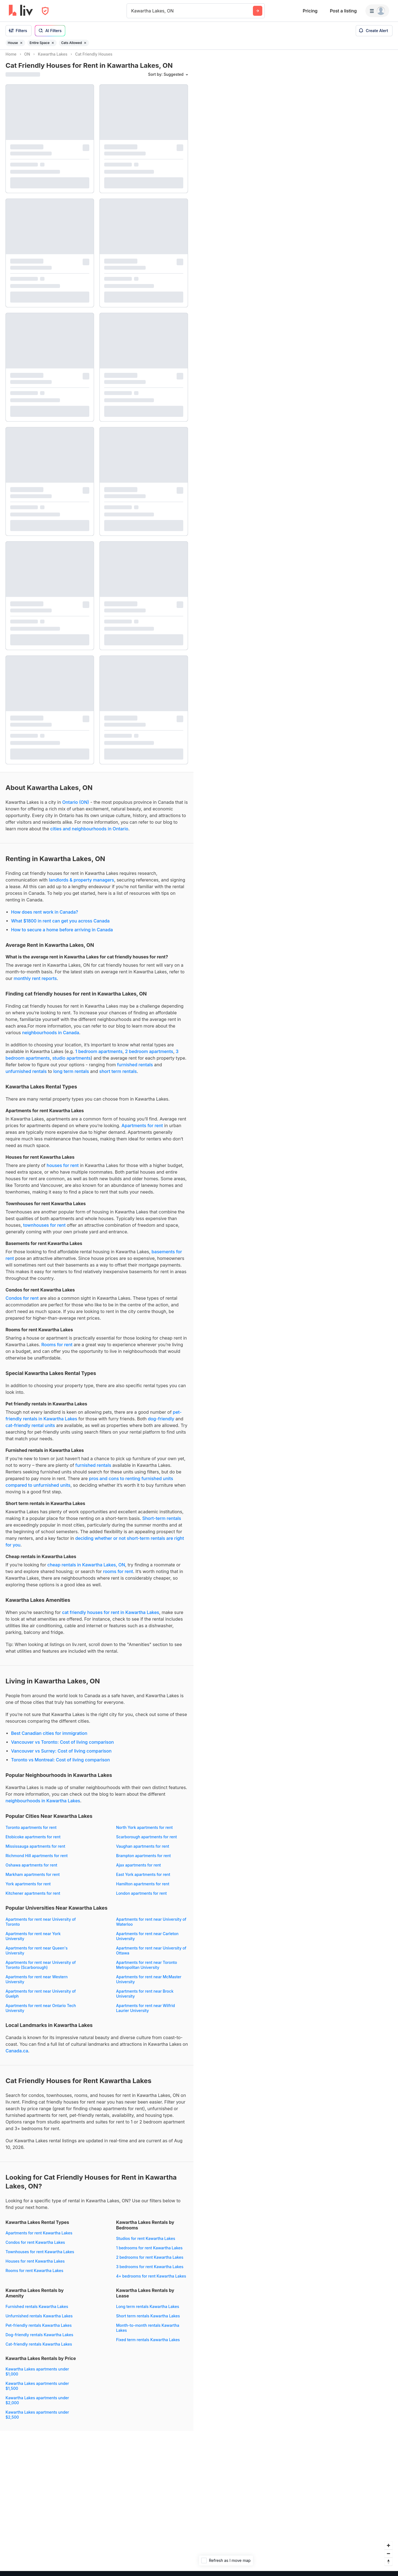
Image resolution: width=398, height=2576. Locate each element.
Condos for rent (22, 1303)
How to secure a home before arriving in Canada (62, 934)
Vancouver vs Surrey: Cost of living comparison (61, 1756)
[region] (295, 1313)
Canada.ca (17, 2055)
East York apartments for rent (143, 1879)
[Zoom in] (388, 2550)
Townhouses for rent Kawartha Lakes (40, 2256)
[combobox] (132, 11)
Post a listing (343, 11)
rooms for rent (118, 1576)
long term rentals (71, 1076)
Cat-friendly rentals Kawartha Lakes (39, 2349)
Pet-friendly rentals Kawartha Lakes (39, 2330)
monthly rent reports (35, 983)
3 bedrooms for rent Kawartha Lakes (149, 2271)
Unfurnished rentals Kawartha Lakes (39, 2320)
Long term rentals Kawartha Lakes (147, 2311)
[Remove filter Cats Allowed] (85, 43)
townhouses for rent (44, 1230)
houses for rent (63, 1170)
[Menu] (377, 10)
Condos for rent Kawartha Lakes (35, 2247)
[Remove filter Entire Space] (53, 43)
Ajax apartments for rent (138, 1870)
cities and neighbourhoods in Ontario (89, 833)
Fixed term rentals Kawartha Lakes (148, 2344)
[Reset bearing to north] (388, 2566)
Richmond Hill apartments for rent (37, 1860)
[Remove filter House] (21, 43)
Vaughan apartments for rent (142, 1851)
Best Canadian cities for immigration (49, 1738)
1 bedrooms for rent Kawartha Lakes (149, 2252)
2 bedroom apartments (149, 1056)
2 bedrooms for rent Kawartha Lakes (149, 2262)
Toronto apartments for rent (31, 1832)
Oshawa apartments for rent (31, 1870)
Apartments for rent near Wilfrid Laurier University (145, 2013)
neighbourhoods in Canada (50, 1037)
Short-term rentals (161, 1523)
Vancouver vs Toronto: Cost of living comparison (62, 1747)
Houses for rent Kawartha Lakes (35, 2266)
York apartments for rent (28, 1888)
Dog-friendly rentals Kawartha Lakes (39, 2339)
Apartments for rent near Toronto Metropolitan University (146, 1970)
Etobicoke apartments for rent (33, 1841)
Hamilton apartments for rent (142, 1888)
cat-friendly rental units (30, 1430)
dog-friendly (161, 1423)
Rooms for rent (57, 1349)
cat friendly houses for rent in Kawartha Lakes (110, 1617)
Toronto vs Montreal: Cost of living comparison (60, 1764)
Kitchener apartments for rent (33, 1898)
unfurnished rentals (26, 1076)
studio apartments (71, 1063)
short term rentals (118, 1076)
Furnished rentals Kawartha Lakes (37, 2311)
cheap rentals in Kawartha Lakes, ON (86, 1569)
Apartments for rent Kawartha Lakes (39, 2238)
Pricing (310, 11)
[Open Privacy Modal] (45, 11)
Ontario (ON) (75, 807)
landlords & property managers (81, 885)
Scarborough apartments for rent (146, 1841)
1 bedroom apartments (98, 1056)
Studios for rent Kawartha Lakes (145, 2243)
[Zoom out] (388, 2558)
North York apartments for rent (144, 1832)
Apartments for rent (142, 1130)
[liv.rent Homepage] (21, 11)
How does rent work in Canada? (44, 917)
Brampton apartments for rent (143, 1860)
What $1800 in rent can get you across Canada (60, 926)
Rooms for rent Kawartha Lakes (34, 2275)
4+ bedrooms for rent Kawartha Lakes (151, 2281)
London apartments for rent (141, 1898)
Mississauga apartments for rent (35, 1851)
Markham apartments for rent (33, 1879)
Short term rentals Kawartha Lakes (148, 2320)
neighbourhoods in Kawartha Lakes (43, 1805)
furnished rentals (135, 1069)
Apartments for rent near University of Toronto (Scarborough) (41, 1970)
